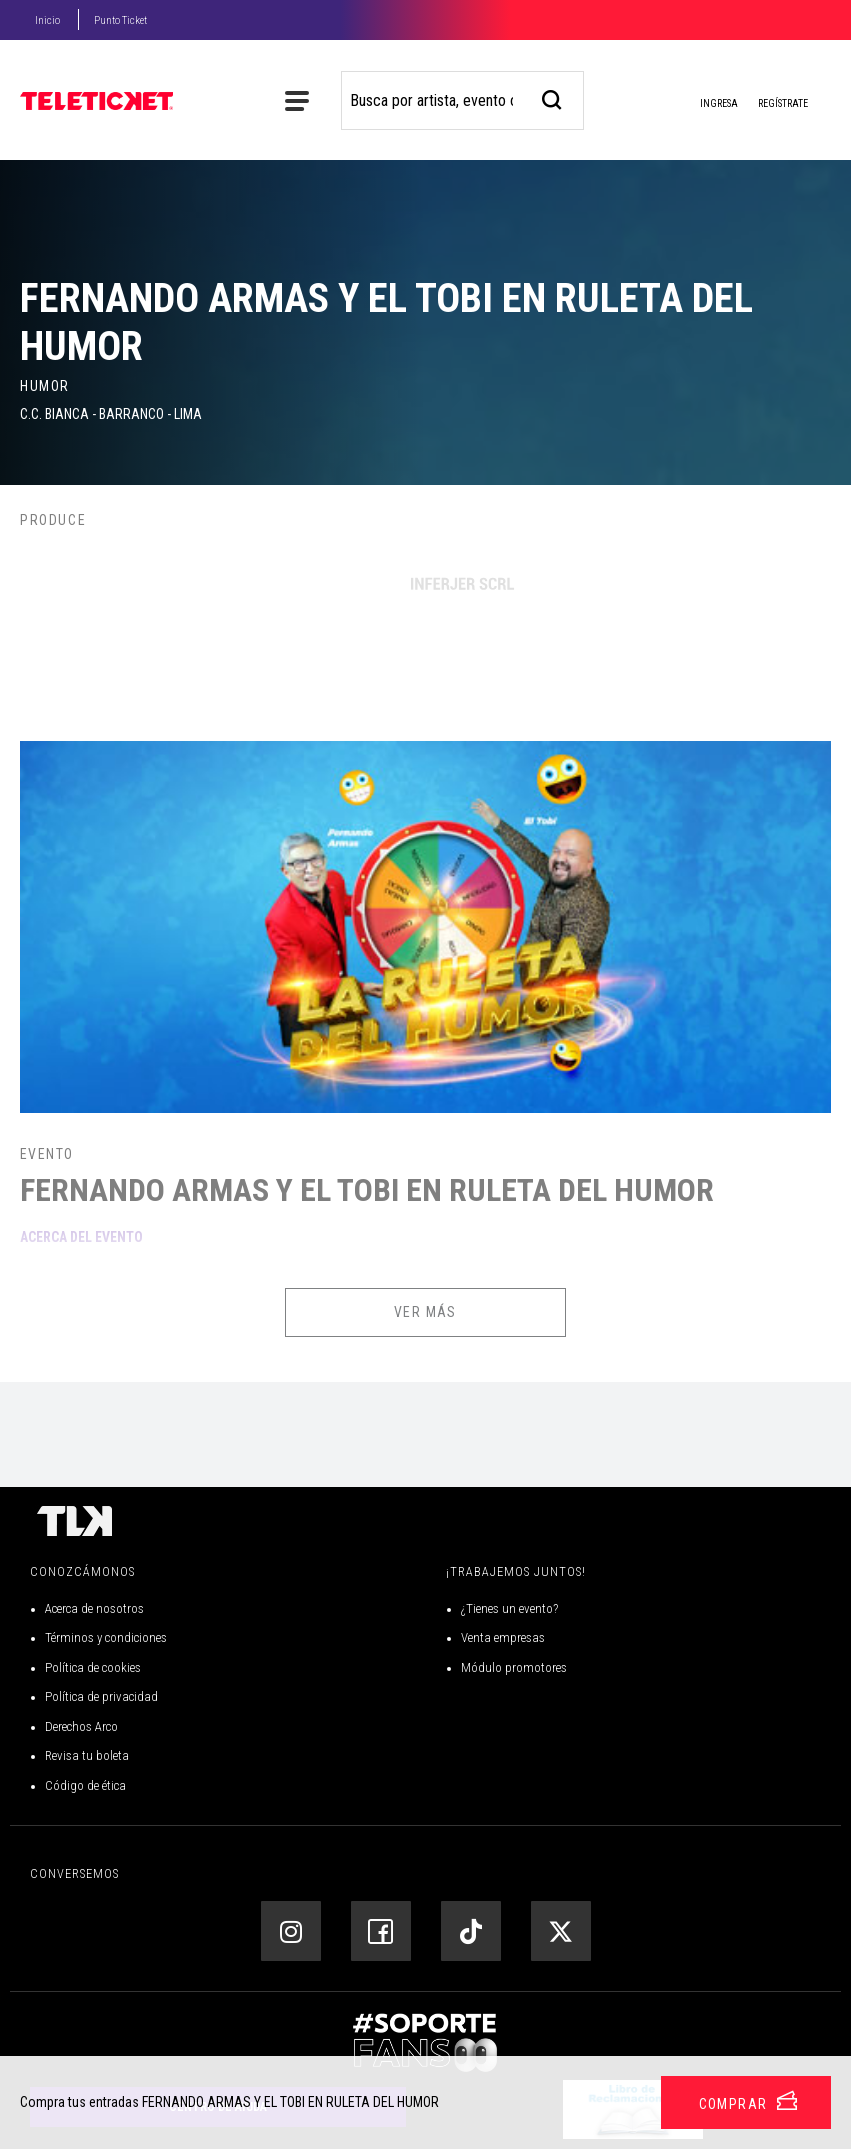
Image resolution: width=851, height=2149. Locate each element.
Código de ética (85, 1785)
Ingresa (703, 105)
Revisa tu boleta (87, 1755)
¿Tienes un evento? (509, 1608)
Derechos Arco (81, 1726)
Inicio (47, 20)
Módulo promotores (514, 1667)
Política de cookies (93, 1667)
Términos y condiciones (106, 1637)
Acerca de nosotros (94, 1608)
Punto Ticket (120, 20)
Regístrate (783, 103)
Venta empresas (503, 1637)
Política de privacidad (101, 1696)
